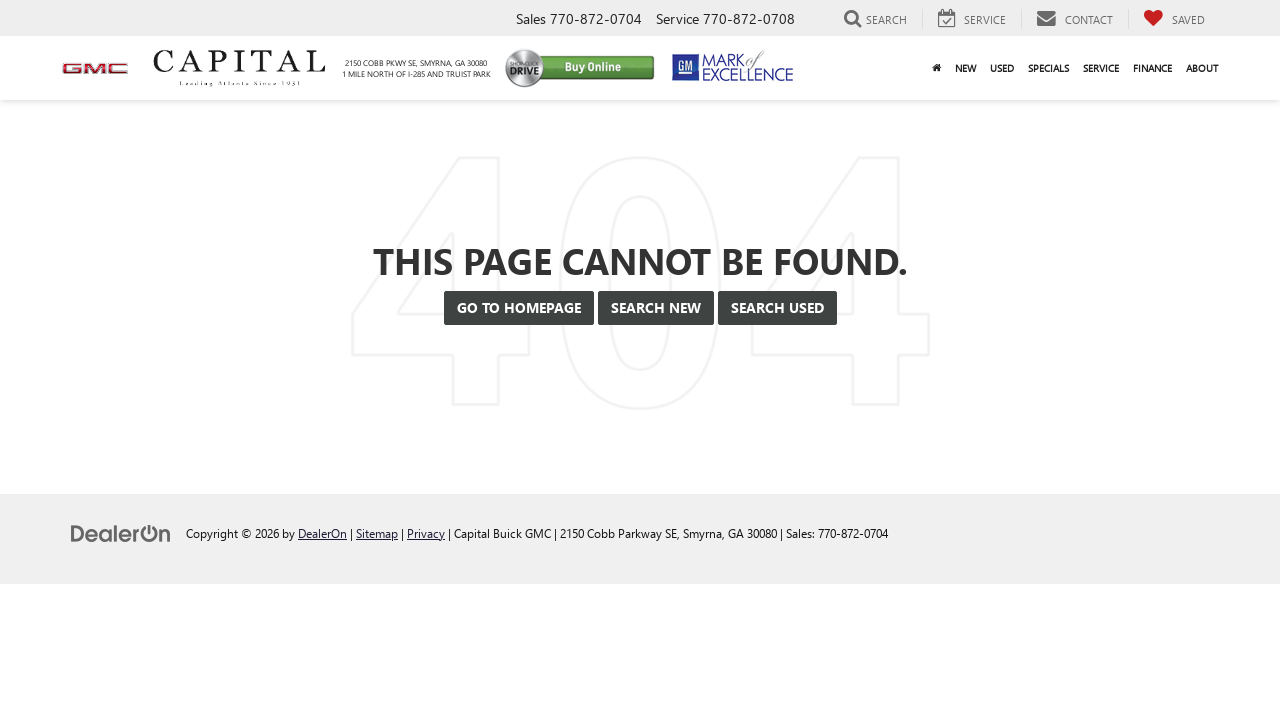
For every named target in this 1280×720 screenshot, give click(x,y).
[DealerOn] (121, 532)
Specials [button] (1048, 68)
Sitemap (377, 533)
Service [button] (1101, 68)
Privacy (426, 533)
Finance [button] (1152, 68)
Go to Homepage (519, 307)
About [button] (1202, 68)
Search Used (777, 307)
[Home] (936, 68)
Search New (656, 307)
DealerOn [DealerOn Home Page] (322, 533)
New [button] (965, 68)
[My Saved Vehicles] (1174, 19)
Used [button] (1002, 68)
